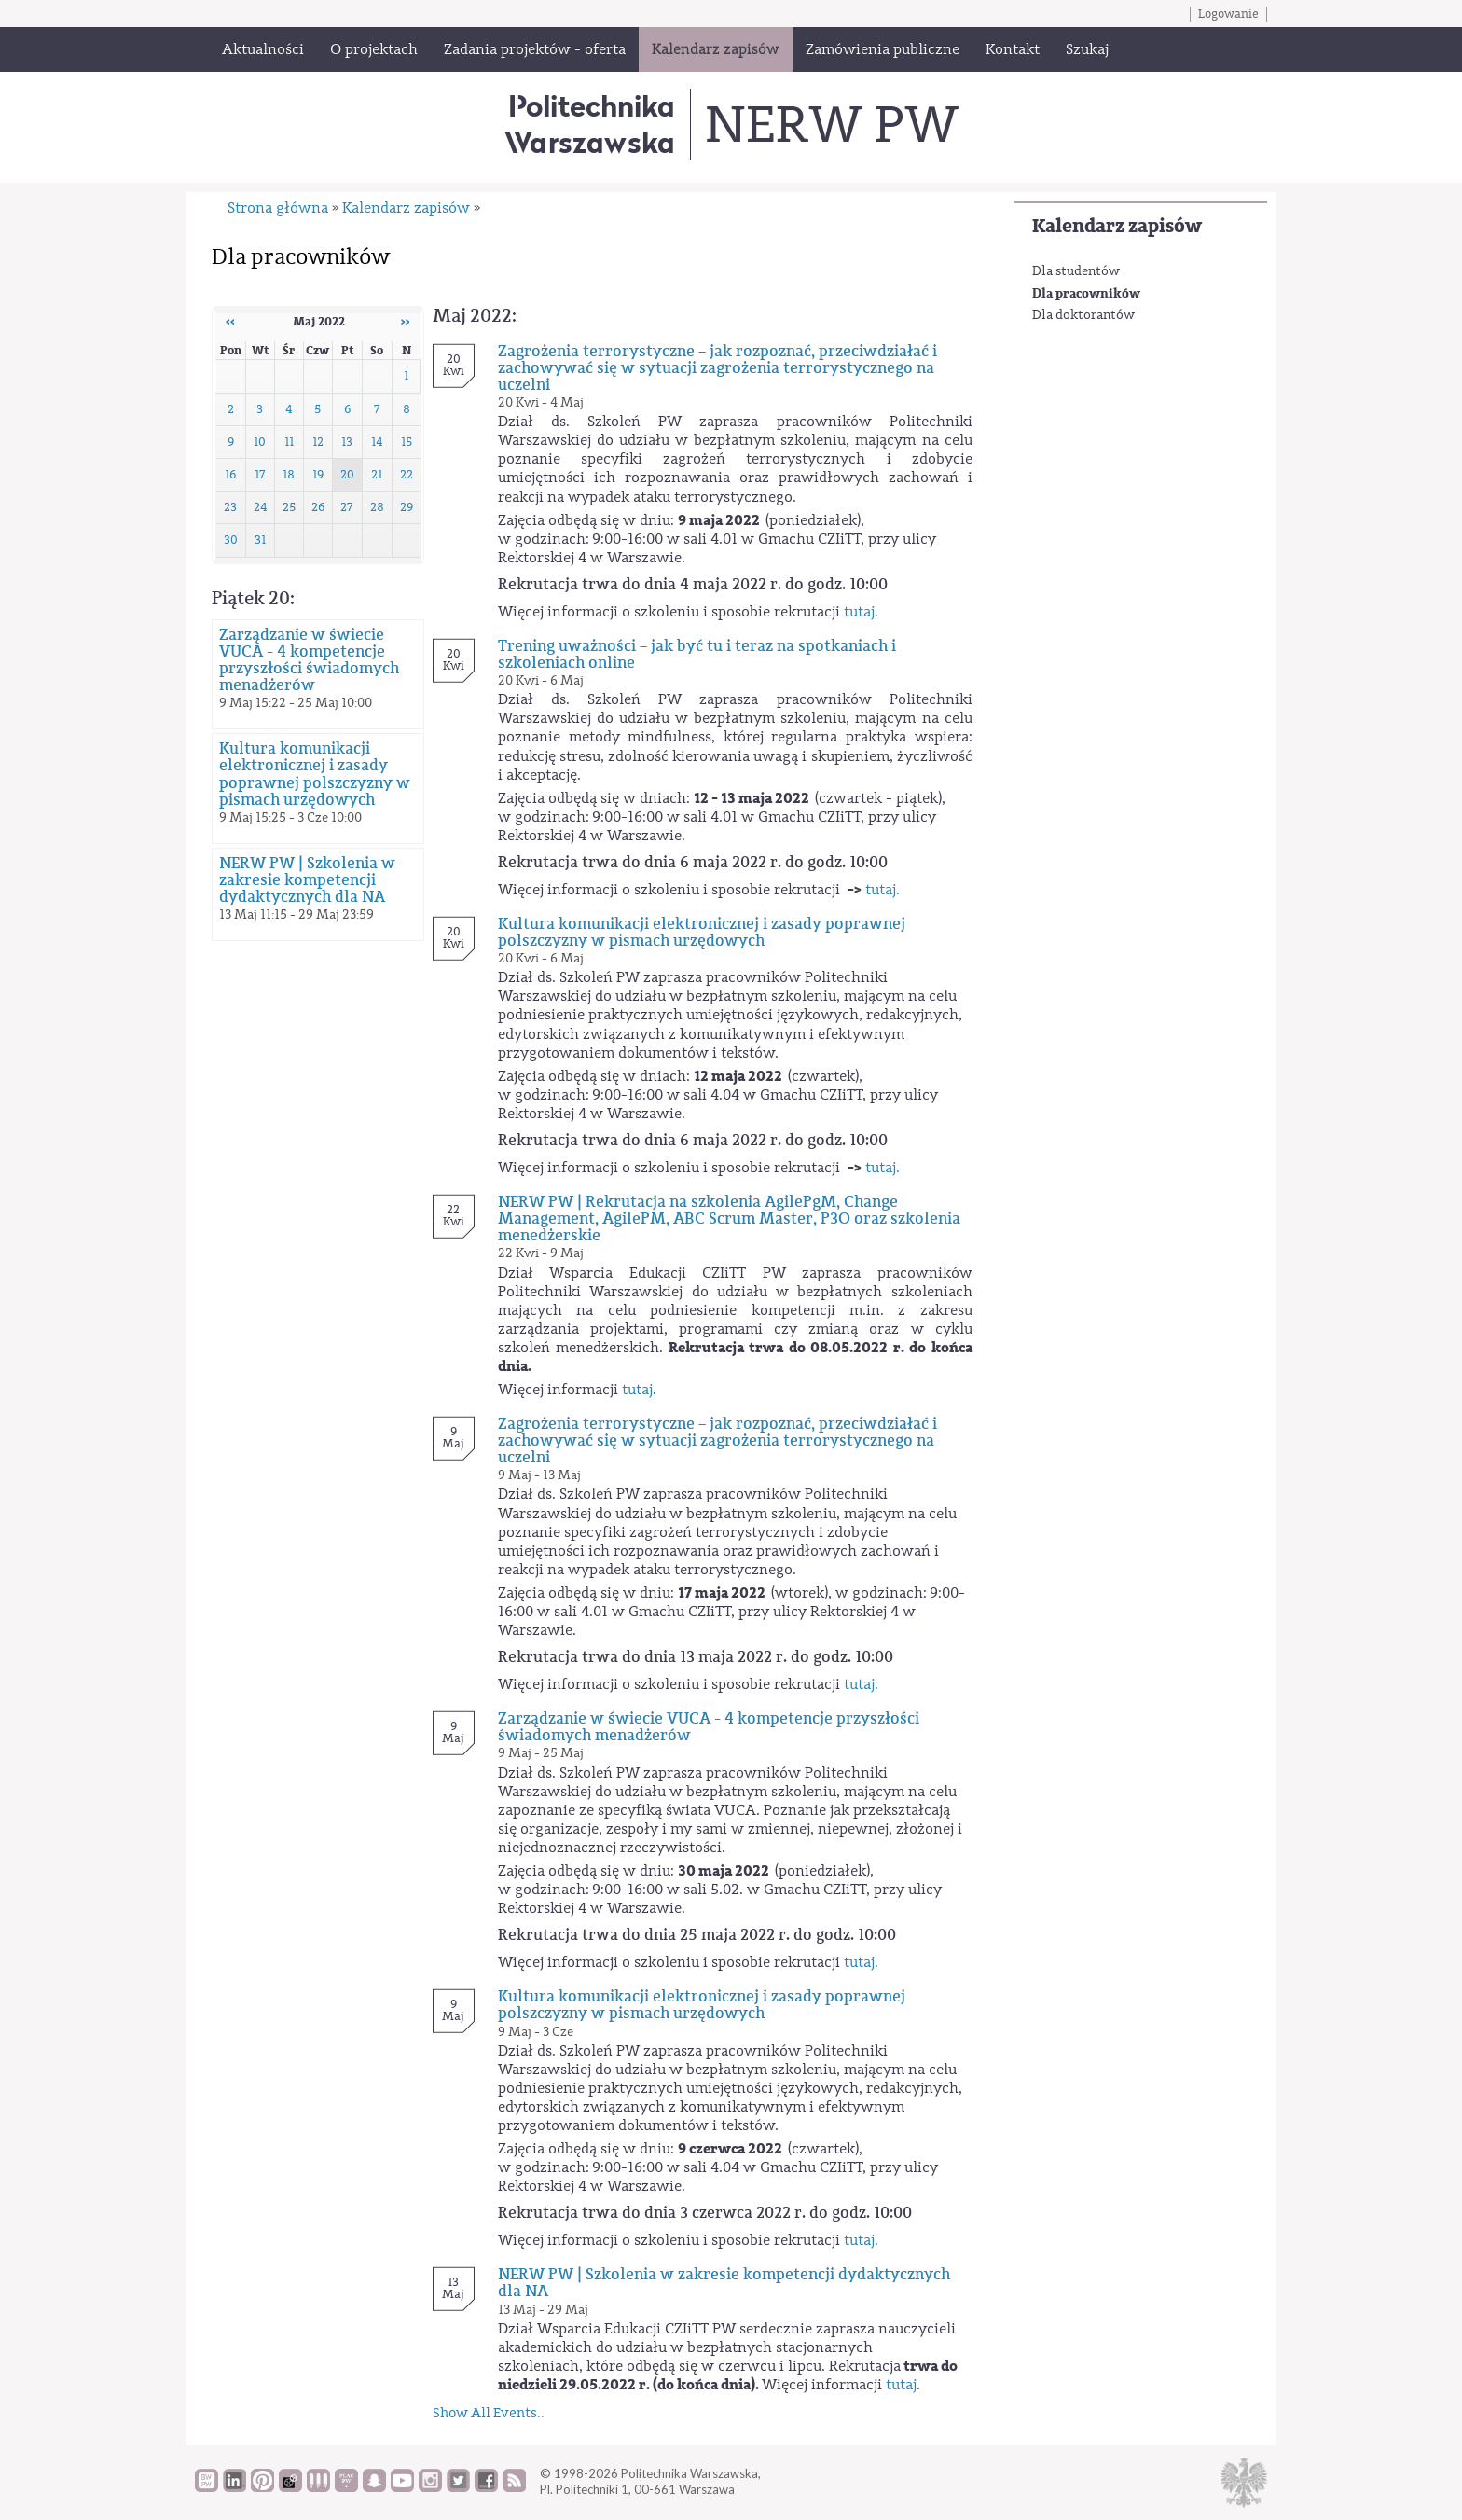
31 (260, 540)
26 (317, 507)
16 (230, 474)
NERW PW (831, 124)
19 (318, 474)
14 (376, 442)
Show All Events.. (489, 2413)
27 (346, 507)
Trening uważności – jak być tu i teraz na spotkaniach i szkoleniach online (697, 654)
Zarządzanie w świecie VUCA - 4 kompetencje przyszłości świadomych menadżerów (309, 660)
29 (406, 507)
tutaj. (861, 611)
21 (376, 474)
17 (260, 474)
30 (231, 540)
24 (260, 507)
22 (406, 474)
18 (289, 474)
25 (289, 507)
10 (260, 442)
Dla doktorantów (1083, 315)
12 (318, 442)
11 (289, 442)
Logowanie (1228, 14)
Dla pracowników (1086, 293)
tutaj (637, 1389)
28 (377, 507)
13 (346, 442)
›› (405, 321)
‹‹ (230, 321)
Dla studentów (1076, 271)
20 (347, 474)
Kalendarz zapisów (1117, 226)
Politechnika (589, 124)
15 (406, 442)
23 (230, 507)
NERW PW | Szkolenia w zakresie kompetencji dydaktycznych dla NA (307, 880)
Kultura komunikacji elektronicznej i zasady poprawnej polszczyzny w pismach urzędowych (314, 774)
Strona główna (278, 208)
